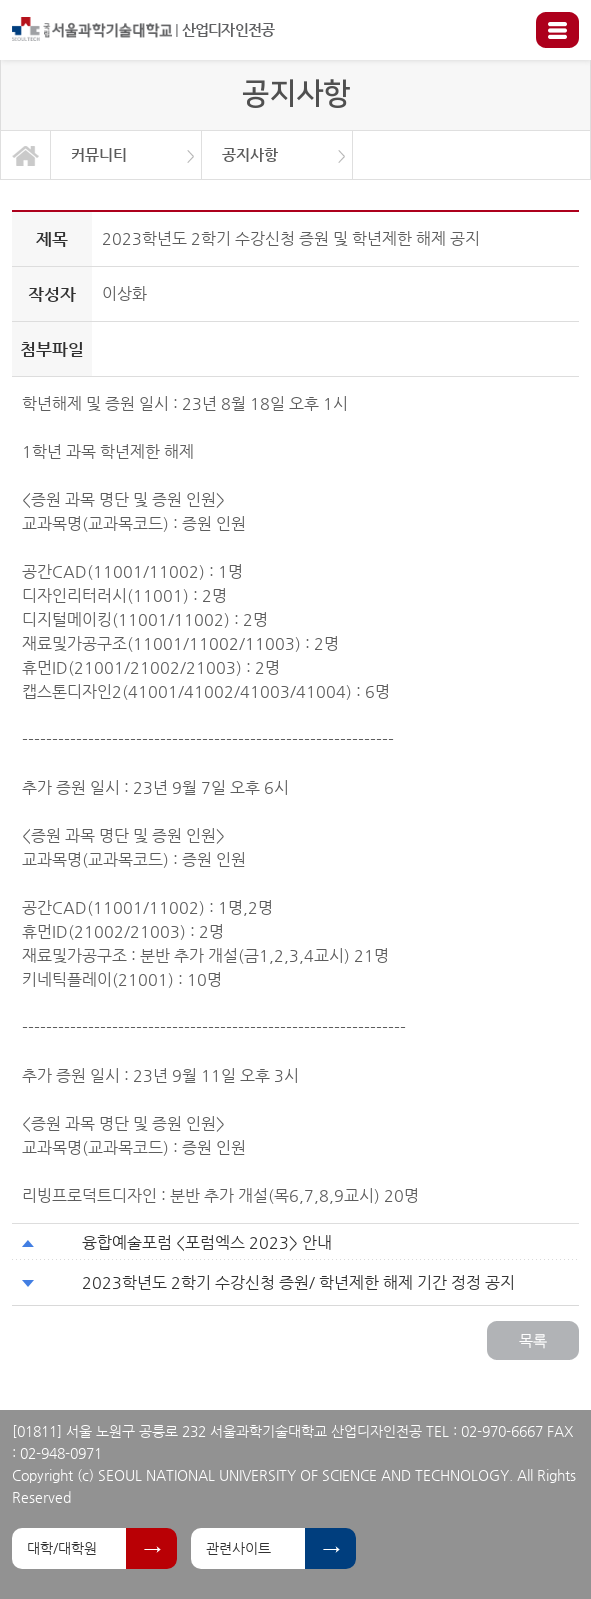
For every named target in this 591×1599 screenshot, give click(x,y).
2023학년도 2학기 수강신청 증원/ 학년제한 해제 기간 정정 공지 (298, 1282)
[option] (126, 155)
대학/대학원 (62, 1548)
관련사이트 (238, 1548)
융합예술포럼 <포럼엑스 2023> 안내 (207, 1242)
